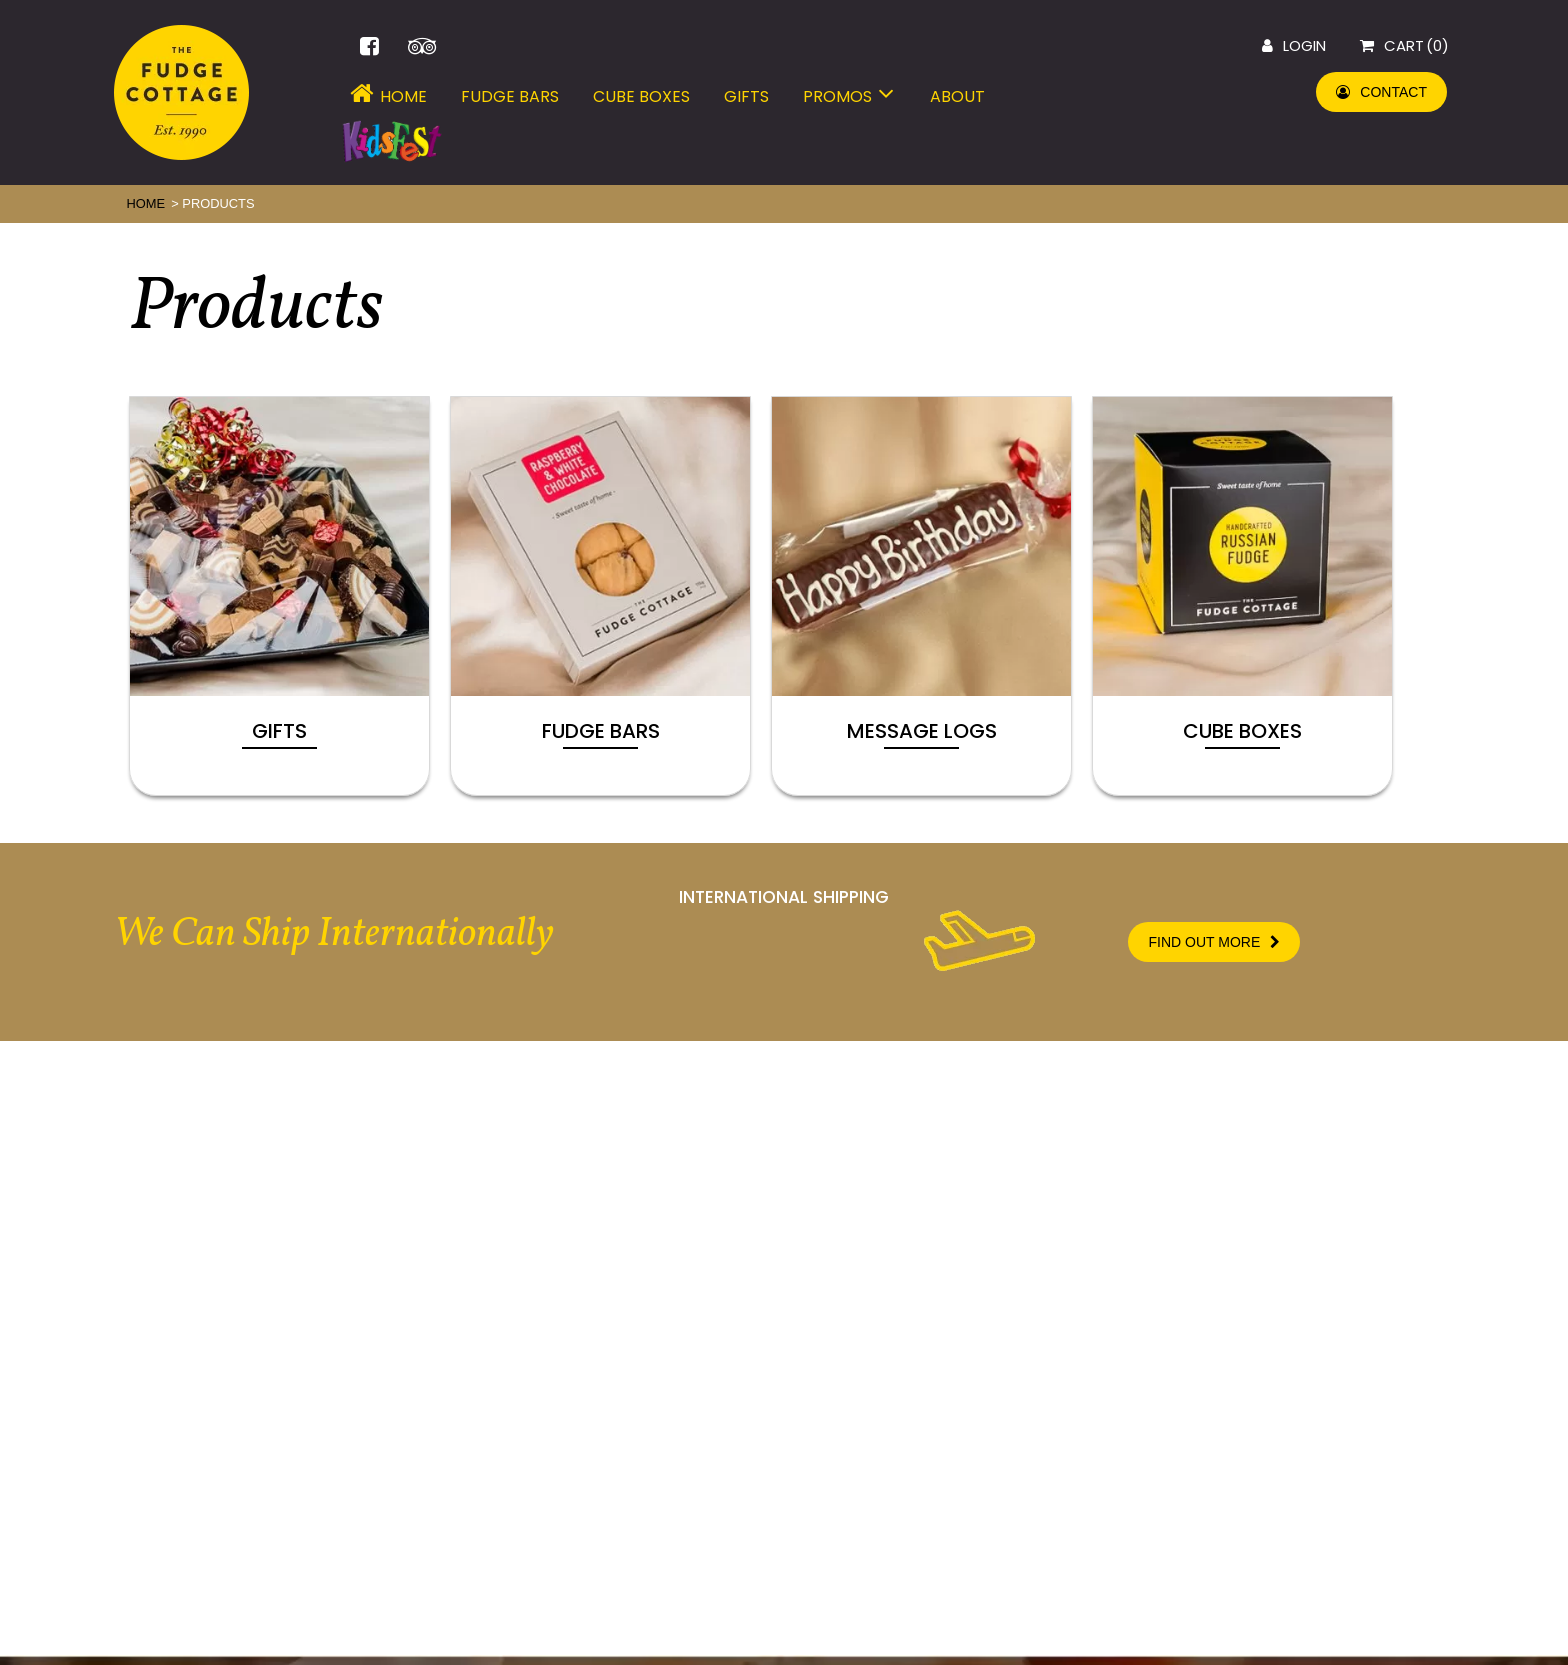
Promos (849, 96)
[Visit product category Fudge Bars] (600, 596)
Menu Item (392, 145)
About (957, 96)
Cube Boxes (641, 96)
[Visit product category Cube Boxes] (1242, 596)
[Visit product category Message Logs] (921, 596)
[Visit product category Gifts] (279, 596)
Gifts (746, 96)
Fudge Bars (510, 96)
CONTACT (1381, 92)
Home (384, 96)
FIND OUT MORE (1214, 942)
